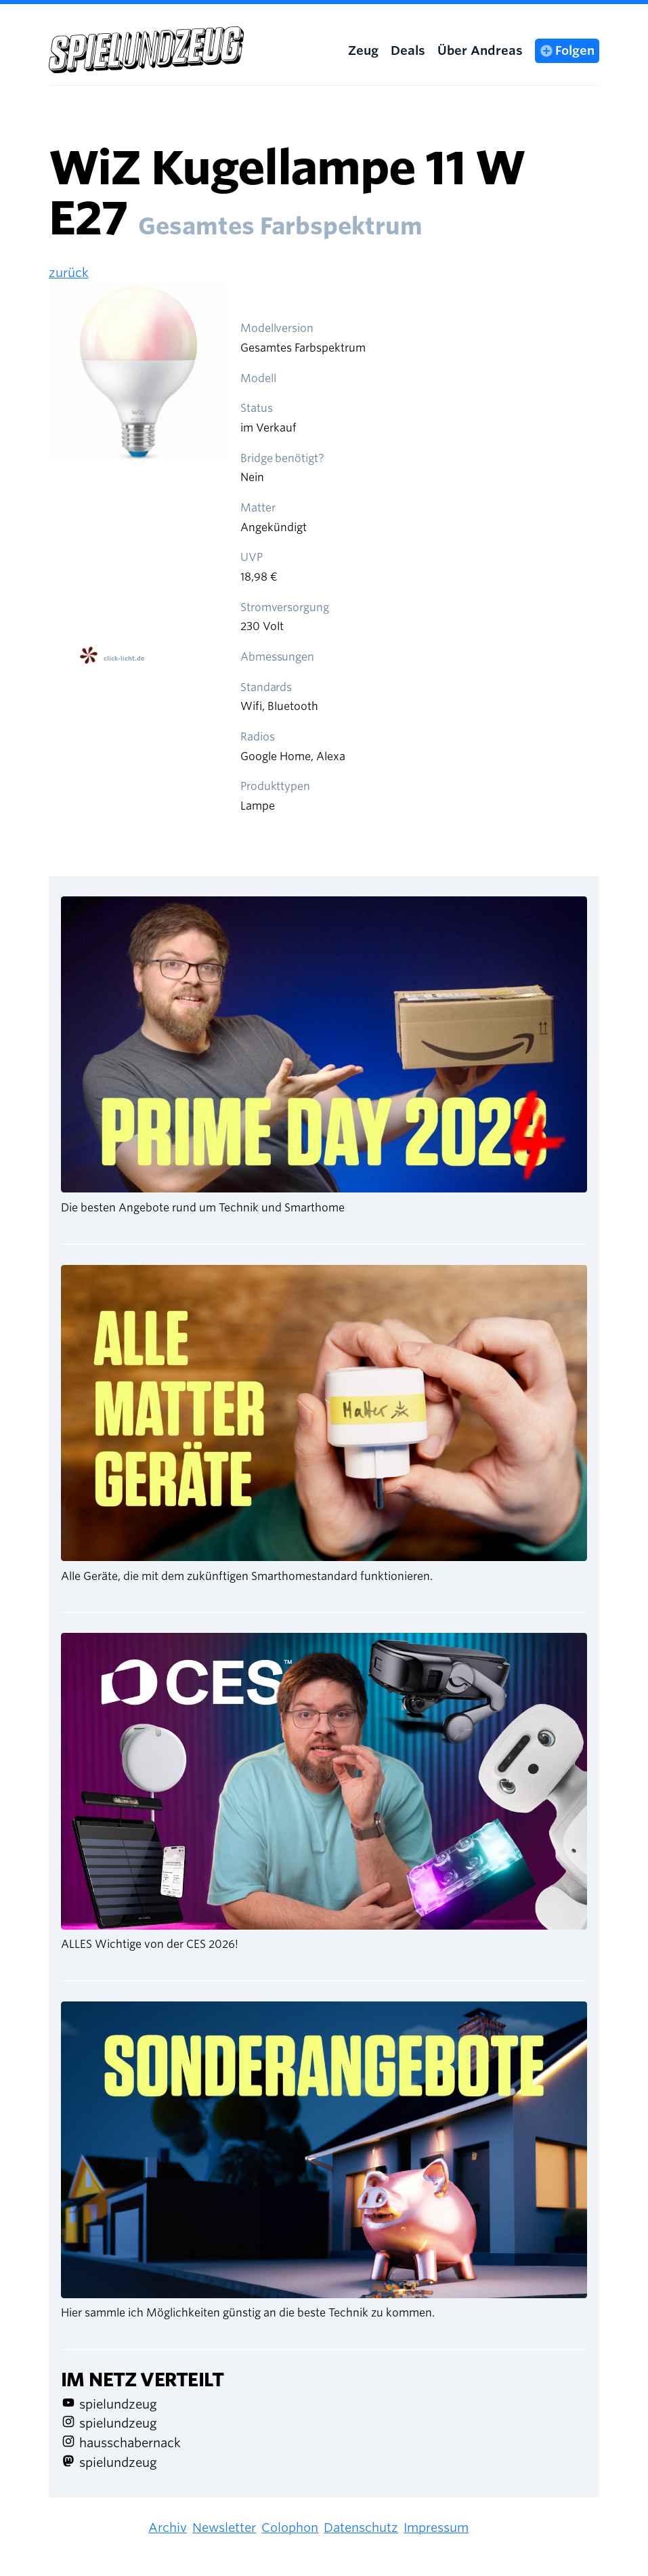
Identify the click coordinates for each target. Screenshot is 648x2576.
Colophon (289, 2527)
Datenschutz (361, 2527)
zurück (69, 273)
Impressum (436, 2527)
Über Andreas (480, 50)
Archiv (167, 2527)
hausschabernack (130, 2443)
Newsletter (224, 2527)
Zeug (363, 50)
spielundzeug (118, 2404)
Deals (408, 50)
